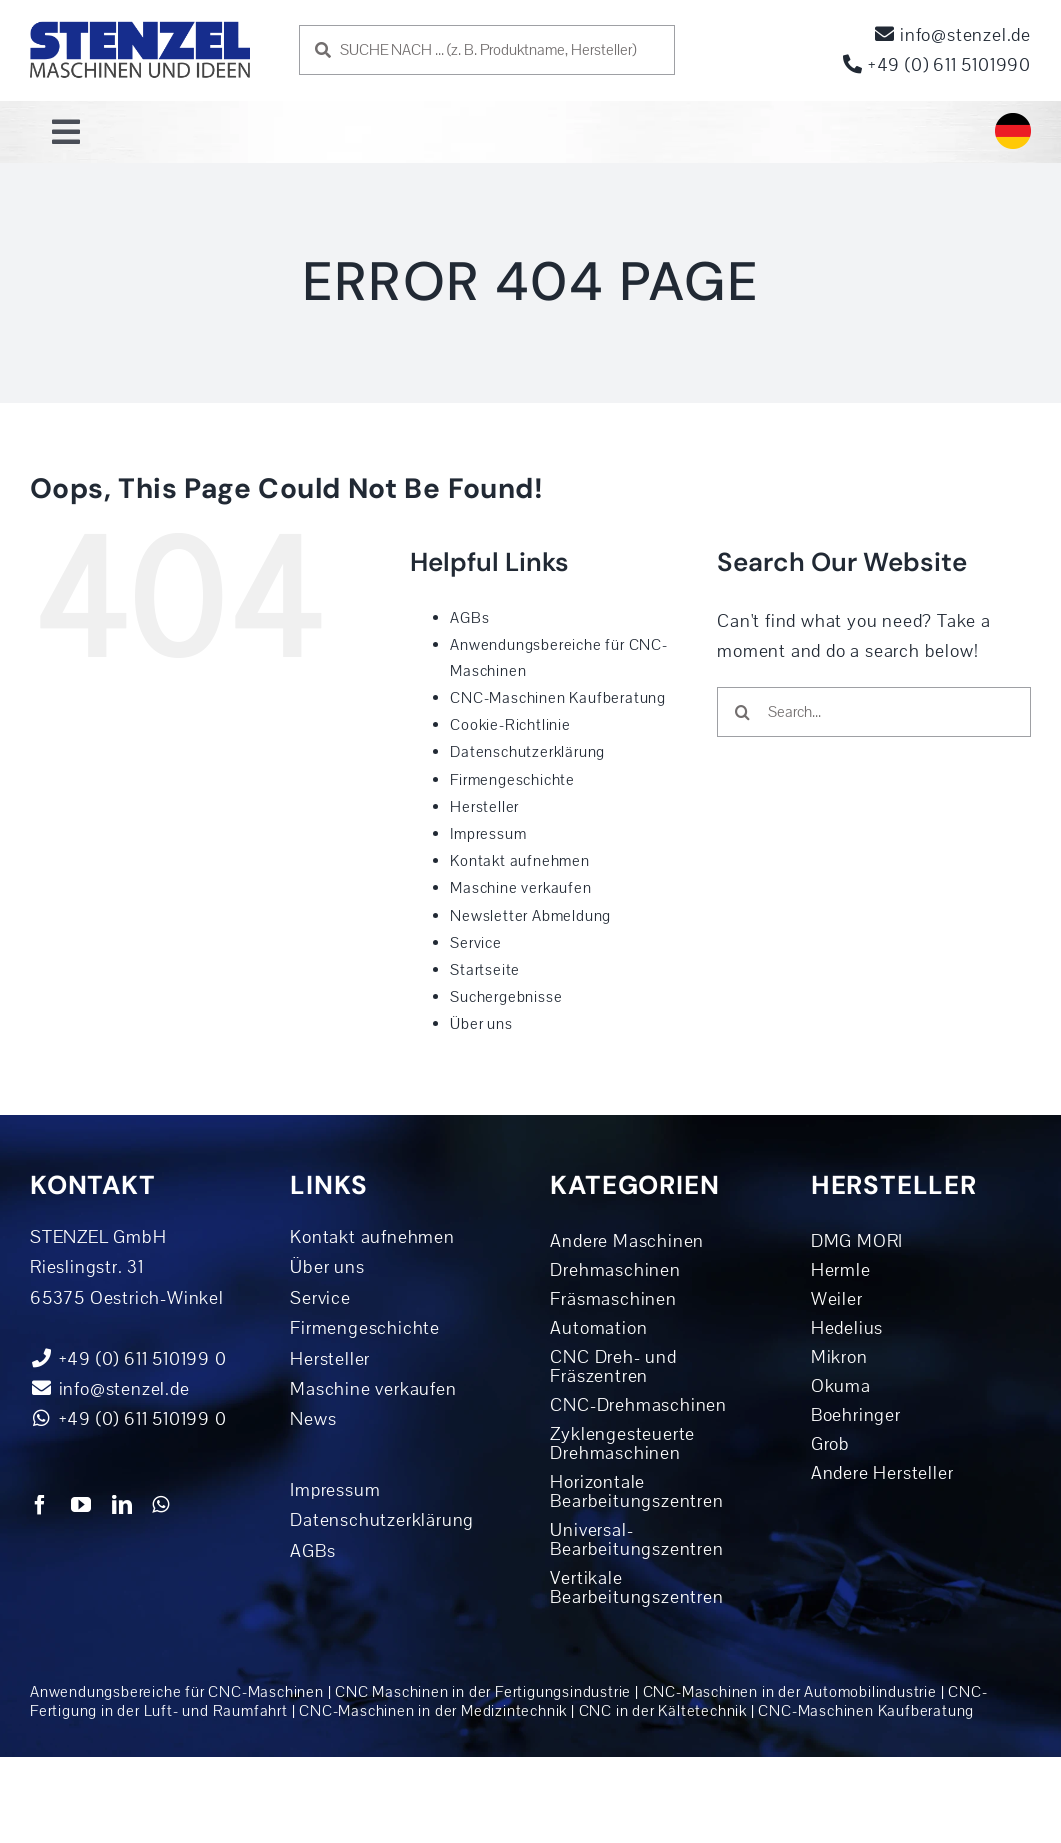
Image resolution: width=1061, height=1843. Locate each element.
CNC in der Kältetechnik (663, 1711)
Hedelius (847, 1328)
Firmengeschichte (512, 780)
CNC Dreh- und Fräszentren (613, 1366)
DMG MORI (857, 1241)
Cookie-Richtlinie (510, 725)
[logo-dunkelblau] (140, 29)
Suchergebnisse (506, 997)
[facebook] (40, 1505)
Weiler (837, 1299)
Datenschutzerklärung (527, 752)
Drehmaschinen (615, 1270)
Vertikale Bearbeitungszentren (636, 1587)
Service (476, 943)
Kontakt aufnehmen (520, 861)
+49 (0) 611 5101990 (937, 65)
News (313, 1419)
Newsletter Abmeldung (530, 916)
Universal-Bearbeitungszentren (636, 1539)
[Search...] (874, 712)
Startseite (485, 970)
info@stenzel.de (953, 35)
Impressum (488, 834)
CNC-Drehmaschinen (638, 1405)
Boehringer (856, 1415)
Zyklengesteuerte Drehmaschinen (622, 1443)
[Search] (742, 712)
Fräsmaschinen (613, 1299)
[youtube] (81, 1505)
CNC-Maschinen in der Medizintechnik (433, 1711)
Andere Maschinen (627, 1241)
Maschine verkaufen (520, 888)
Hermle (841, 1270)
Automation (598, 1328)
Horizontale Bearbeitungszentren (636, 1491)
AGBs (469, 618)
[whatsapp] (161, 1505)
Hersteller (484, 807)
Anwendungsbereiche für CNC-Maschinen (177, 1692)
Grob (830, 1444)
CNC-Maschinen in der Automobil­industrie (790, 1692)
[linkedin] (122, 1505)
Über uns (481, 1024)
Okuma (841, 1386)
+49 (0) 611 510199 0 (128, 1419)
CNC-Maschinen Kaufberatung (558, 698)
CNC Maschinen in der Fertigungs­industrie (483, 1692)
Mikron (839, 1357)
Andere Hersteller (882, 1473)
